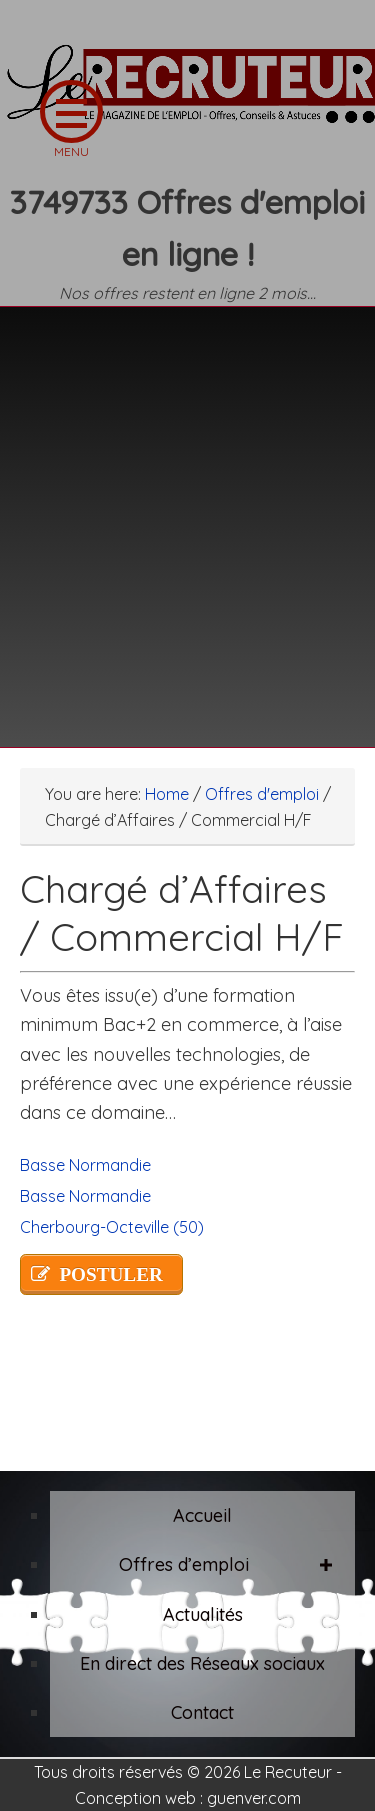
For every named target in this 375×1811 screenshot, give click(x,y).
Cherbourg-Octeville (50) (112, 1227)
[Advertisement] (187, 514)
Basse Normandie (85, 1165)
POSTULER (110, 1274)
